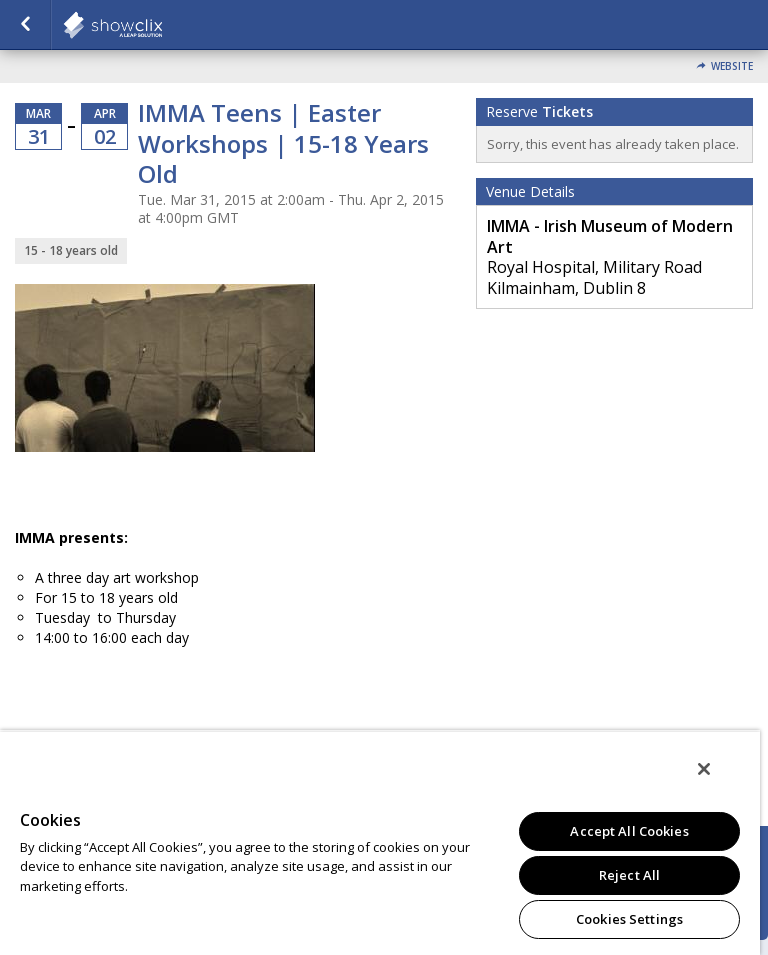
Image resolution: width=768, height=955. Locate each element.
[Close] (704, 769)
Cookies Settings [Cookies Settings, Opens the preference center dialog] (629, 919)
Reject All (629, 875)
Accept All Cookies (629, 831)
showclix (162, 25)
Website (732, 66)
